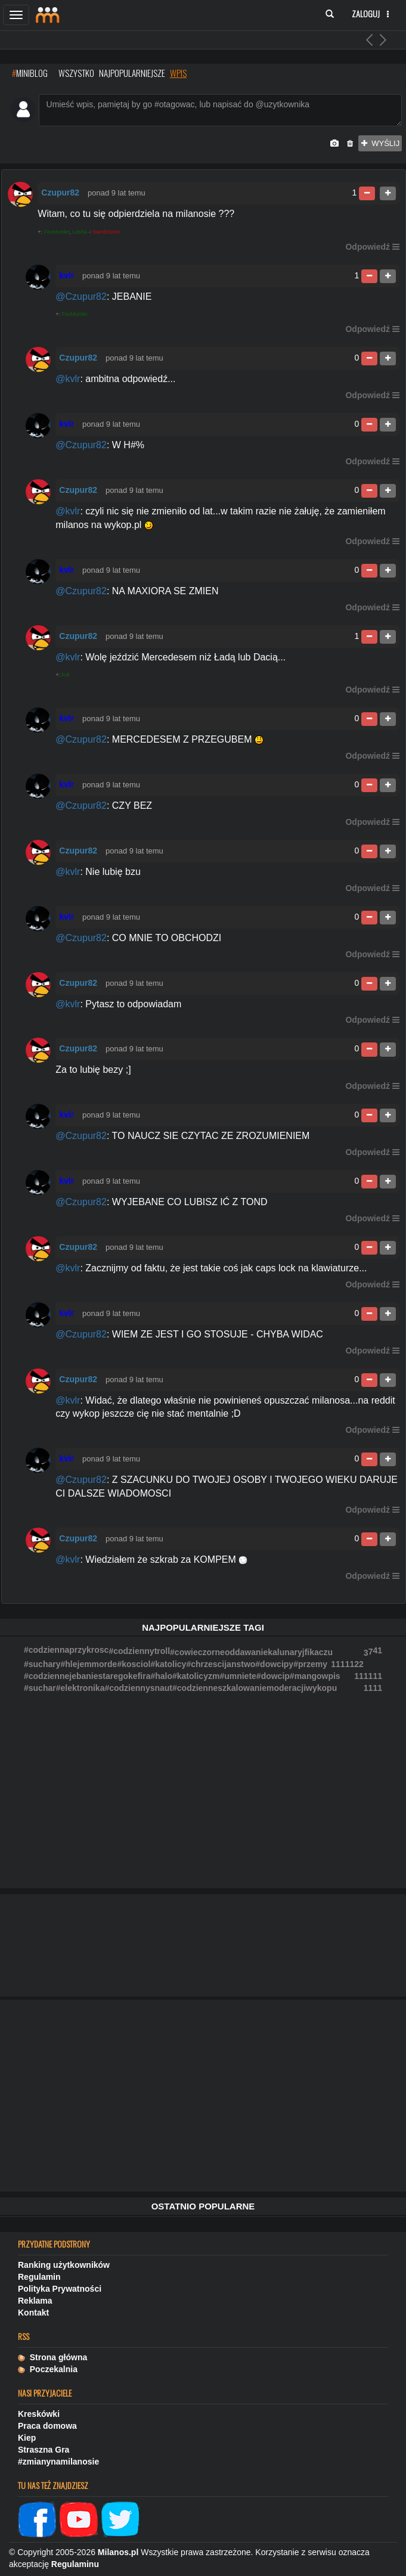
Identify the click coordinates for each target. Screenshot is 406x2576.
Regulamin (39, 2277)
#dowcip (273, 1676)
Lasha (80, 232)
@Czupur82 (81, 296)
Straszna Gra (43, 2449)
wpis (178, 72)
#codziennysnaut (138, 1688)
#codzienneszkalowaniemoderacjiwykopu (254, 1688)
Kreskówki (39, 2414)
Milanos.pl (118, 2552)
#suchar (40, 1688)
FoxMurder (57, 232)
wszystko (76, 72)
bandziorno (107, 232)
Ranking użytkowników (64, 2265)
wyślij (380, 143)
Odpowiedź (367, 247)
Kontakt (33, 2312)
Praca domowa (47, 2426)
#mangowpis (315, 1676)
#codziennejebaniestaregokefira (87, 1676)
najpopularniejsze (132, 72)
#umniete (237, 1676)
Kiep (27, 2437)
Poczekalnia (48, 2369)
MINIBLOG (30, 72)
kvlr (66, 675)
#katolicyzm (195, 1676)
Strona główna (52, 2357)
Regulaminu (75, 2564)
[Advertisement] (203, 2096)
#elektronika (80, 1688)
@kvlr (67, 379)
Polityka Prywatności (59, 2288)
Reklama (35, 2300)
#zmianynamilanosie (58, 2461)
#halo (161, 1676)
